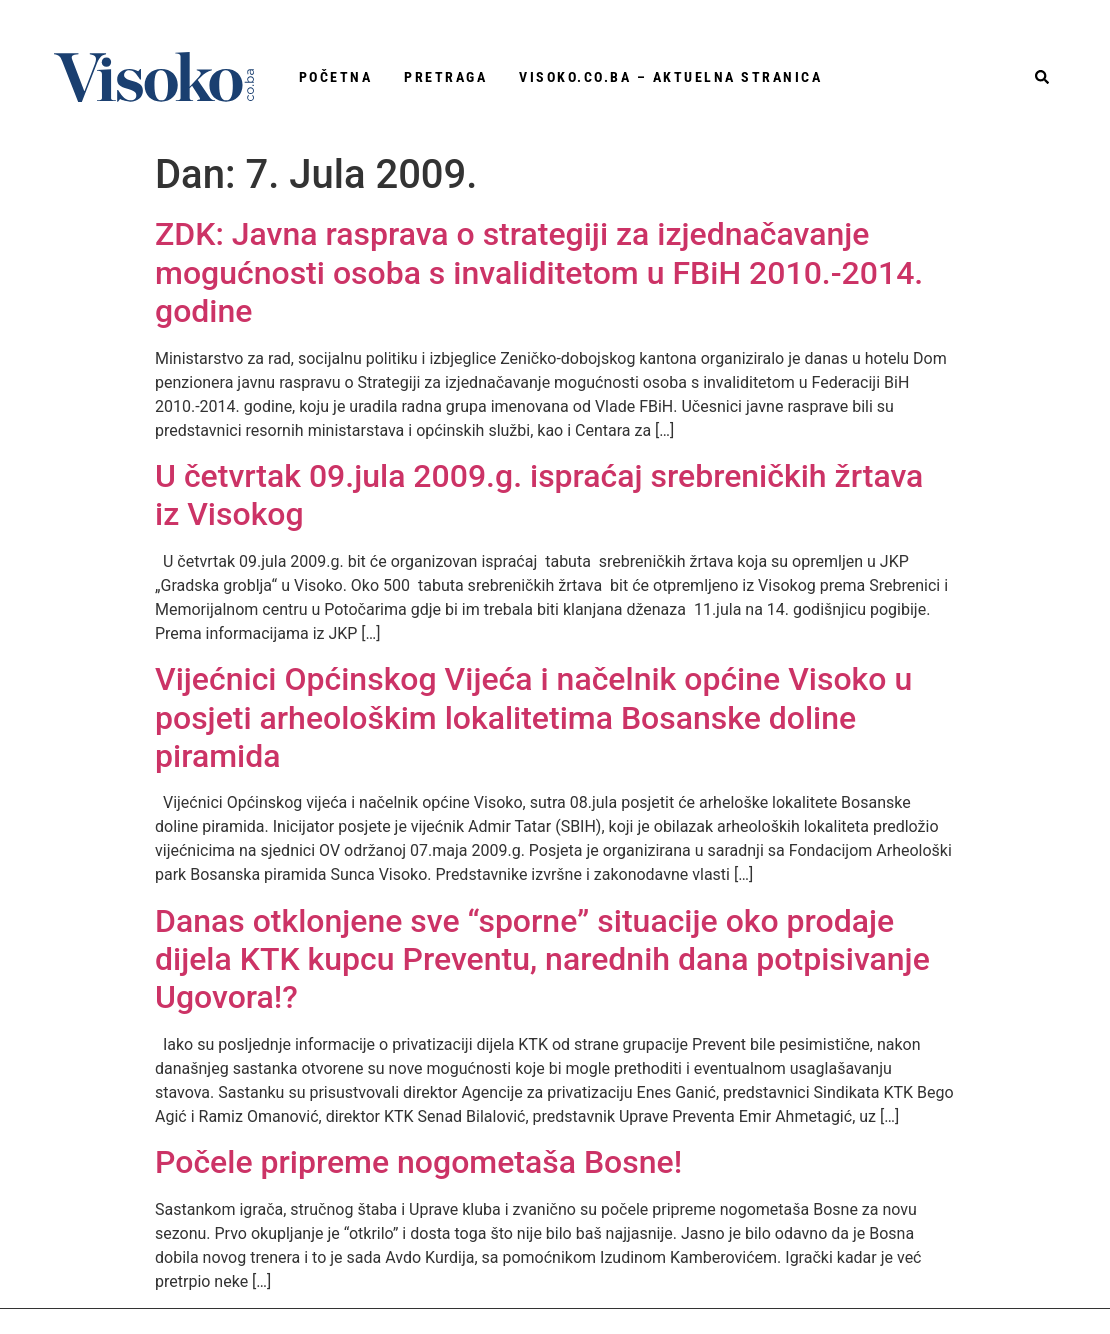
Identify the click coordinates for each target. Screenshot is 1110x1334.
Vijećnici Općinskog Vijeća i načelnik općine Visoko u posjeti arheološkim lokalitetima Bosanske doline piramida (533, 717)
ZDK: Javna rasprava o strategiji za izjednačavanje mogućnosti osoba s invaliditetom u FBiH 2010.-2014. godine (539, 272)
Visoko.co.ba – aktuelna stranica (670, 77)
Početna (336, 77)
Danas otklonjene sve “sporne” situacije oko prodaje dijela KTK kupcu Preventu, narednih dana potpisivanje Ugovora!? (542, 959)
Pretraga (445, 77)
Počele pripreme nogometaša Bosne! (418, 1162)
